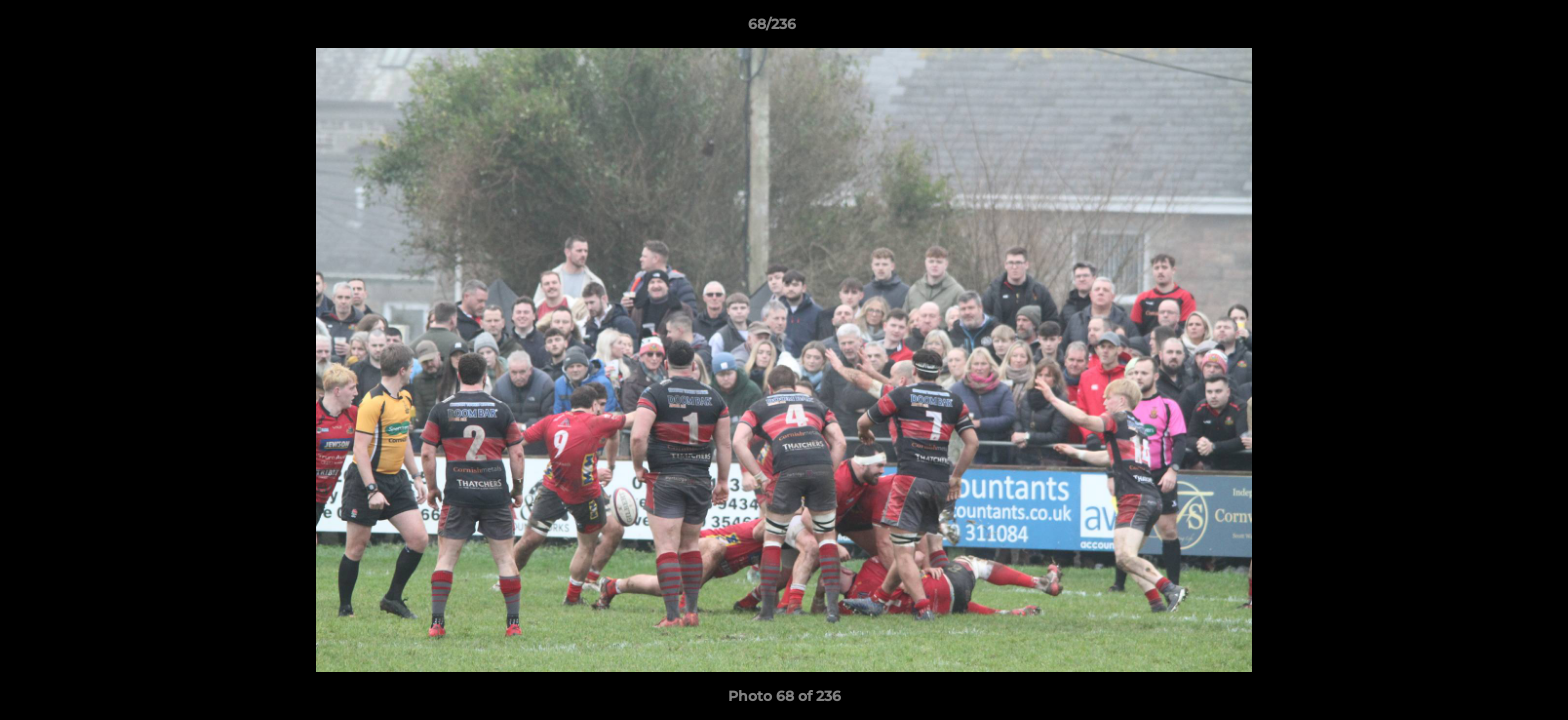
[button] (1484, 29)
